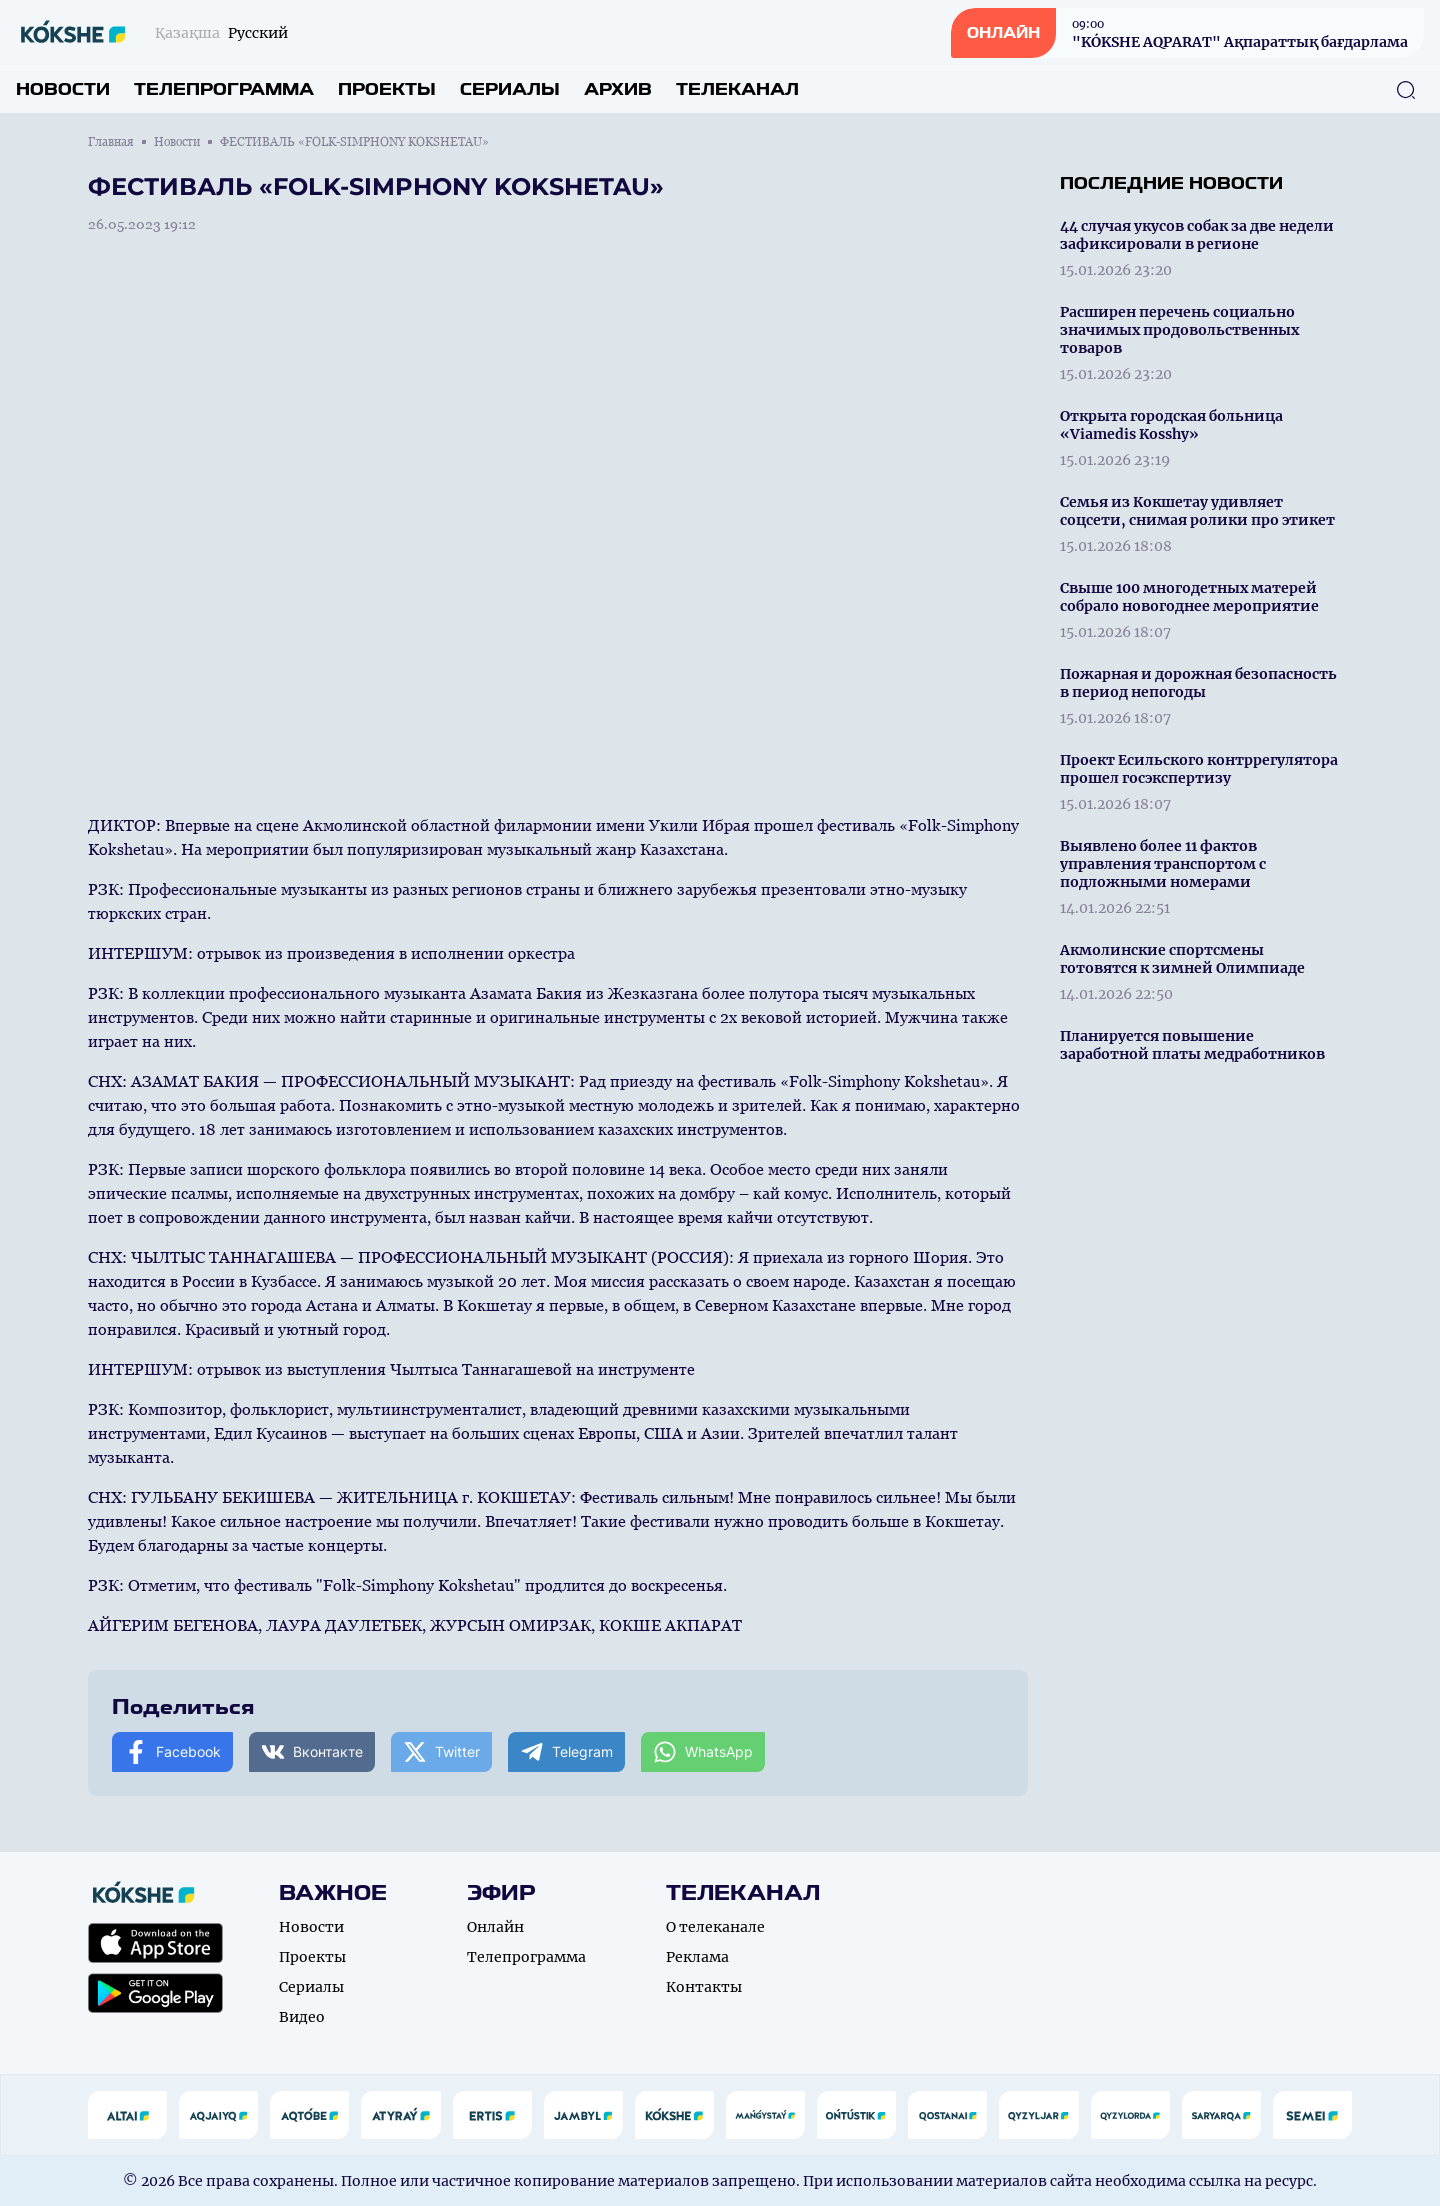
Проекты (387, 89)
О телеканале (715, 1927)
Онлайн (495, 1927)
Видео (302, 2017)
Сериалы (510, 89)
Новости (63, 89)
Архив (618, 89)
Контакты (704, 1987)
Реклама (697, 1957)
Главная (111, 142)
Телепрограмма (224, 89)
